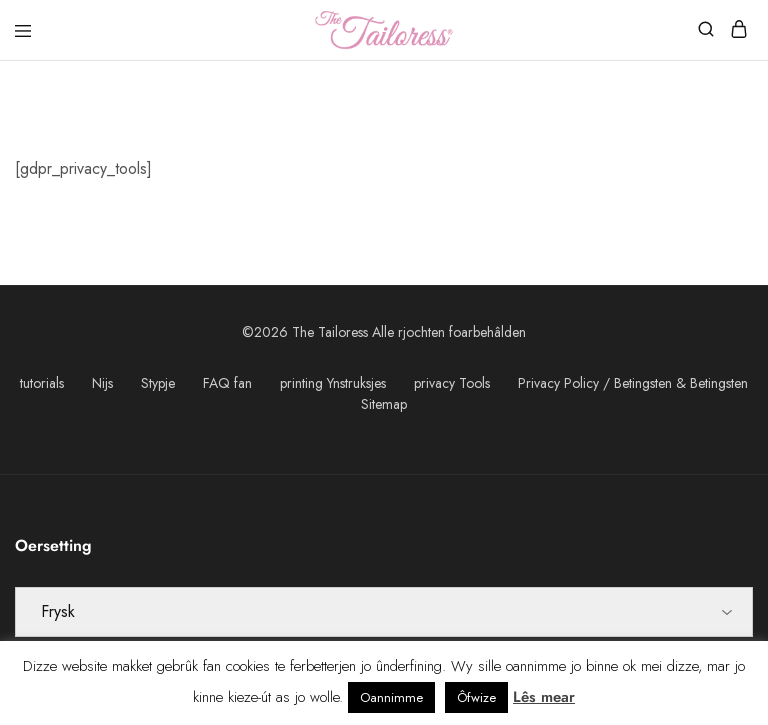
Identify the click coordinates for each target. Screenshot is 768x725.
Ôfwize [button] (476, 697)
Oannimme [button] (391, 697)
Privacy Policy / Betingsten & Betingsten (633, 383)
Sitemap (384, 404)
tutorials (42, 383)
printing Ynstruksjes (333, 383)
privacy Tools (452, 383)
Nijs (102, 383)
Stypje (158, 383)
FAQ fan (227, 383)
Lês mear (544, 697)
